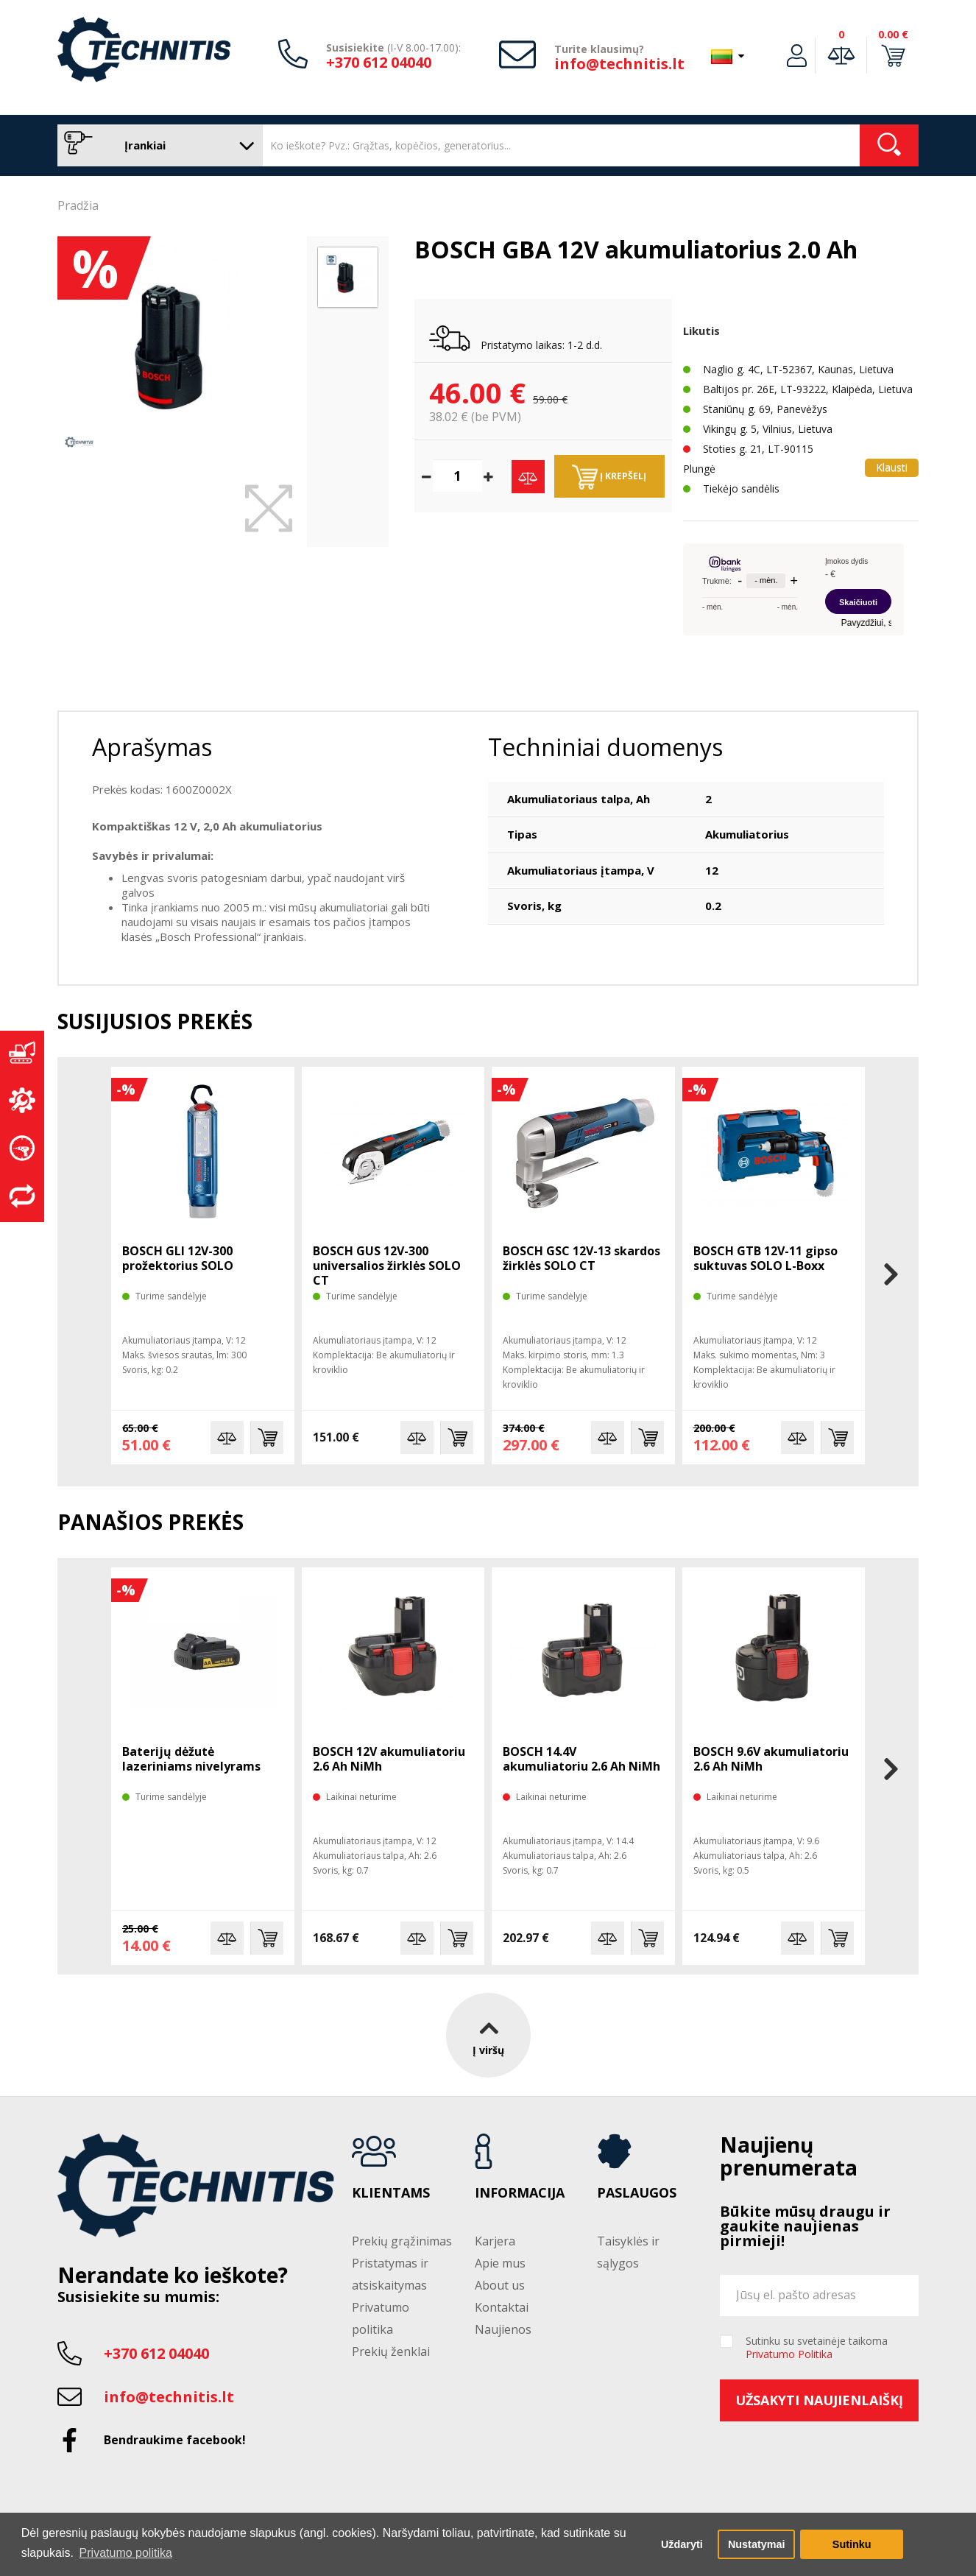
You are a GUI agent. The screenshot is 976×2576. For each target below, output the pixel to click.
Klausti (892, 467)
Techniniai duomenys (605, 747)
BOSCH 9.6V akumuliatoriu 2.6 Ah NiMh (771, 1758)
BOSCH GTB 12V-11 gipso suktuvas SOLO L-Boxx (765, 1258)
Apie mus (500, 2263)
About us (500, 2285)
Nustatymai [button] (756, 2544)
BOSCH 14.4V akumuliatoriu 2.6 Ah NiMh (581, 1758)
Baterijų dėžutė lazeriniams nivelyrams (191, 1758)
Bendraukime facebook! (175, 2440)
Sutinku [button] (851, 2544)
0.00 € (893, 34)
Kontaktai (501, 2307)
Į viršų (488, 2034)
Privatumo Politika (789, 2354)
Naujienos (503, 2329)
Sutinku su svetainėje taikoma (817, 2348)
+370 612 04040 (378, 62)
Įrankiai (156, 145)
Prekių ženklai (391, 2351)
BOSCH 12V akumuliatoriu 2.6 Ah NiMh (389, 1758)
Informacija (520, 2193)
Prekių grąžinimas (402, 2241)
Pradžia (78, 205)
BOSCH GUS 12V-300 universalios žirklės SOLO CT (387, 1265)
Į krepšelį (609, 477)
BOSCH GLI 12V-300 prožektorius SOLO (177, 1258)
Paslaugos (636, 2193)
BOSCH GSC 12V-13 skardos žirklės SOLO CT (581, 1258)
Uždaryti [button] (682, 2544)
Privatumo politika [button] (125, 2553)
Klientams (391, 2193)
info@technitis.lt (619, 64)
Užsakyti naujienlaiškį (819, 2400)
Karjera (495, 2241)
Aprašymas (152, 747)
